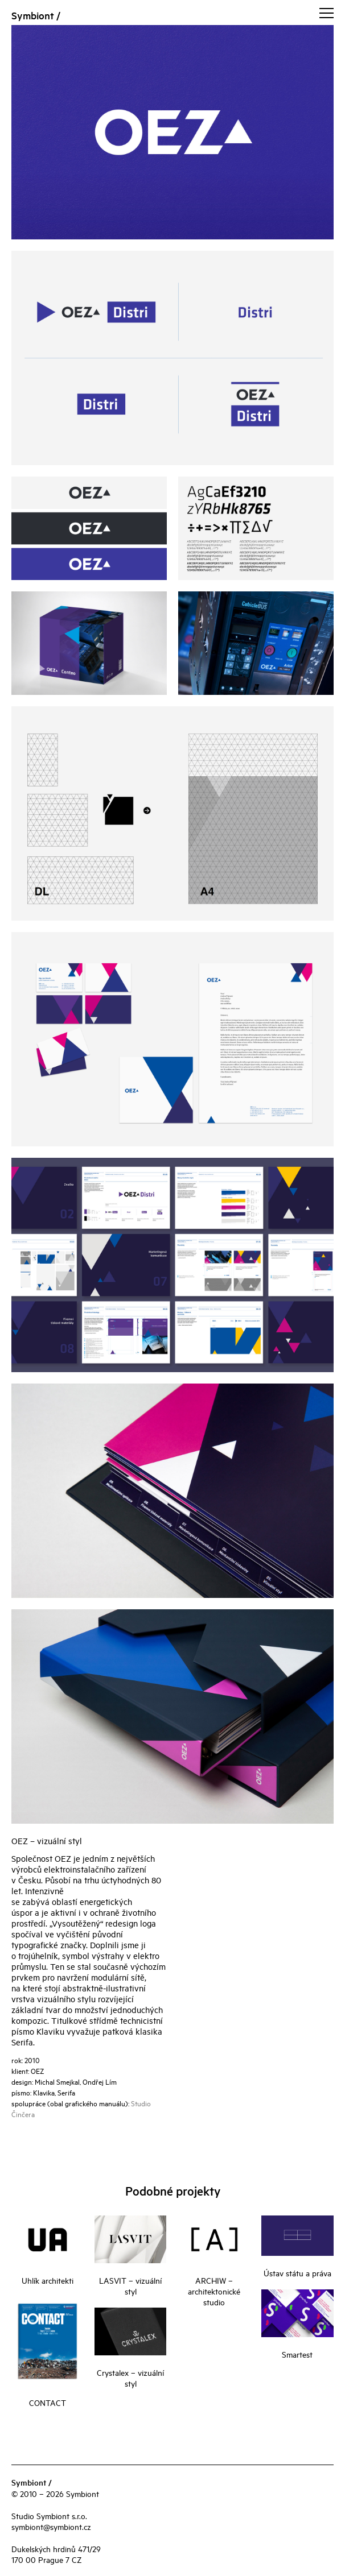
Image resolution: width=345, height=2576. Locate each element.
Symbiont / (35, 15)
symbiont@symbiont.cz (51, 2526)
